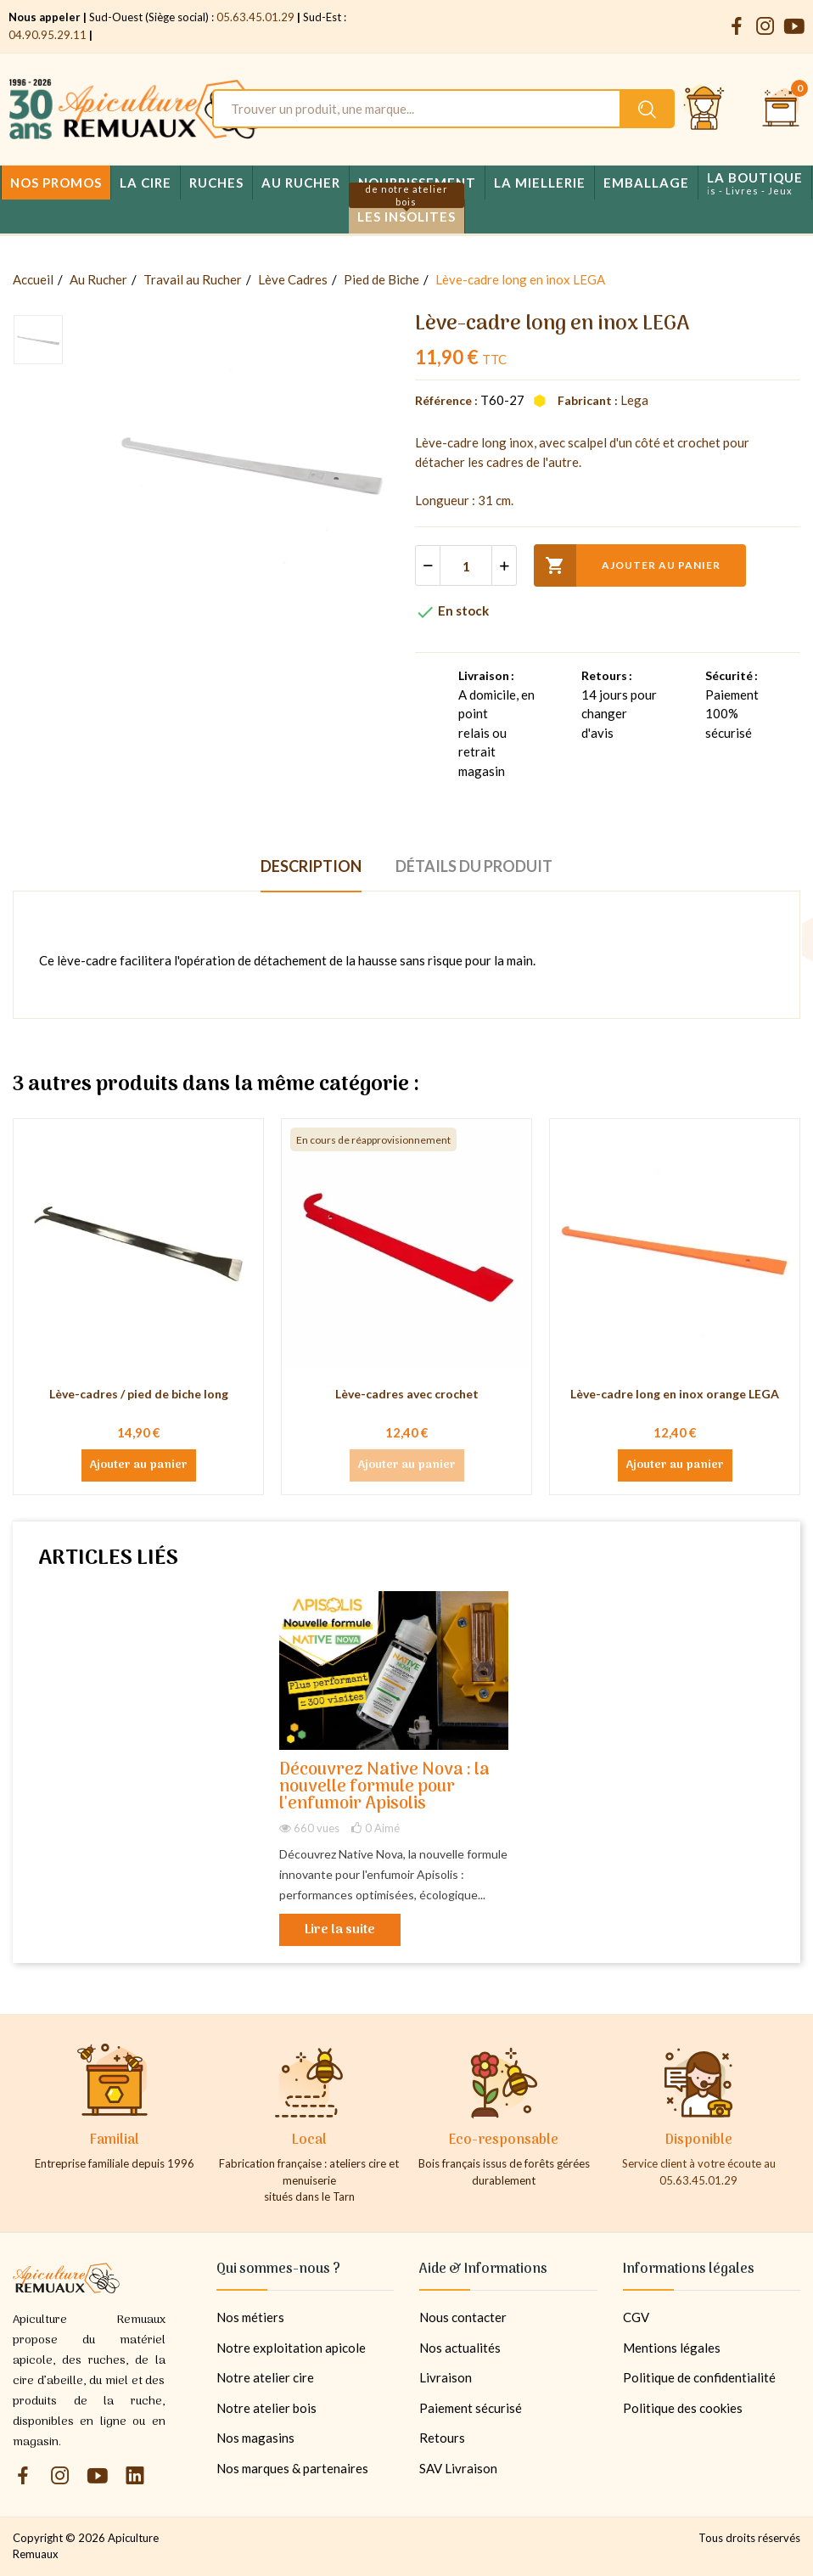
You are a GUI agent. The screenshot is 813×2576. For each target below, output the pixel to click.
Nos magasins (255, 2437)
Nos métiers (250, 2317)
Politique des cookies (683, 2408)
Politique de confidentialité (699, 2377)
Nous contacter (463, 2317)
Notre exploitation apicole (291, 2347)
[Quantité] (465, 565)
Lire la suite (340, 1930)
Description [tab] (311, 866)
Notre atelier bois (266, 2408)
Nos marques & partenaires (292, 2468)
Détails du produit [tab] (473, 866)
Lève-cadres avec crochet (407, 1393)
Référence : (446, 400)
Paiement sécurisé (470, 2408)
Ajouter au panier (627, 565)
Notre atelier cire (265, 2377)
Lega (634, 400)
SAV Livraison (458, 2468)
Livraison (445, 2377)
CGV (636, 2317)
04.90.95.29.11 (47, 35)
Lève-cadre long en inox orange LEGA (674, 1393)
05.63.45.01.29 (255, 17)
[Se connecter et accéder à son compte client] (704, 109)
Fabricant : (588, 400)
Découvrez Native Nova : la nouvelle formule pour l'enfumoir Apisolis (384, 1788)
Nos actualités (460, 2347)
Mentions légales (671, 2347)
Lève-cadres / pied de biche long (138, 1393)
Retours (442, 2437)
